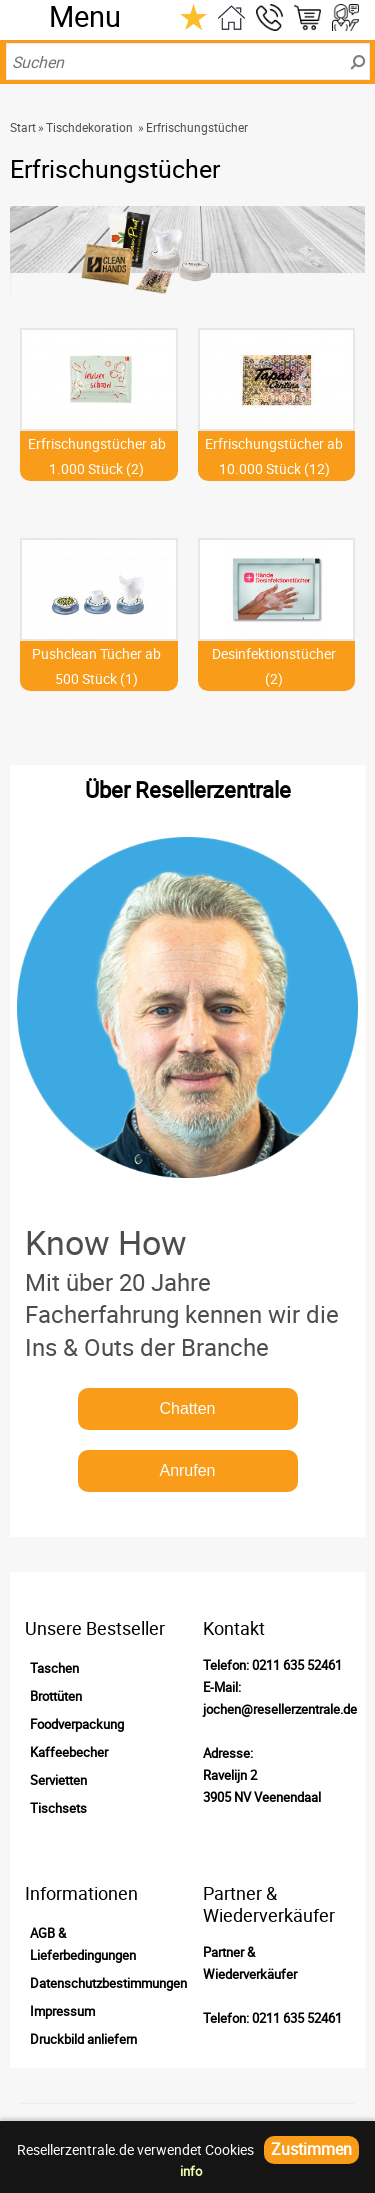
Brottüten (56, 1696)
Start (23, 127)
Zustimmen (311, 2149)
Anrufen (187, 1470)
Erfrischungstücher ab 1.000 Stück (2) (97, 456)
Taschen (54, 1668)
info (191, 2171)
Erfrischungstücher (197, 127)
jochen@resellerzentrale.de (280, 1709)
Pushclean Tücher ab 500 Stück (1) (96, 666)
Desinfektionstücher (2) (274, 666)
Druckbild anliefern (83, 2039)
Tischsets (58, 1808)
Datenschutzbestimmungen (108, 1983)
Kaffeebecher (69, 1752)
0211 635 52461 (297, 1665)
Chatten (187, 1408)
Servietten (58, 1780)
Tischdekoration (89, 127)
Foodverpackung (77, 1724)
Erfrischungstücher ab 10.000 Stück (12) (274, 456)
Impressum (62, 2011)
